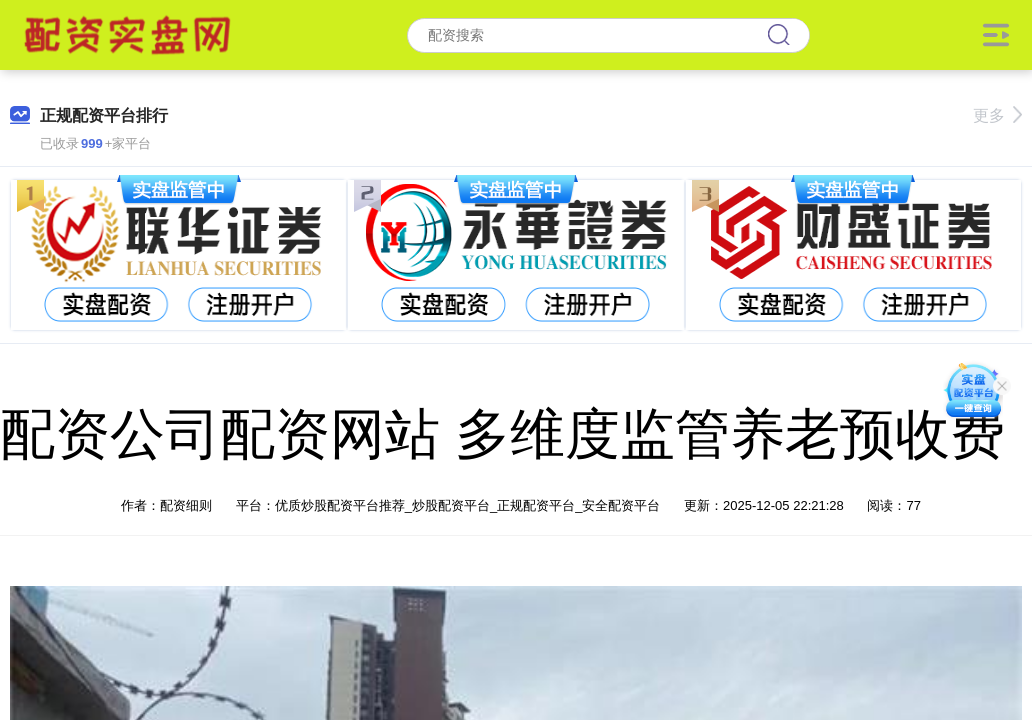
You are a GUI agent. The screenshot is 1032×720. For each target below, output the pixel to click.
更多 (997, 115)
